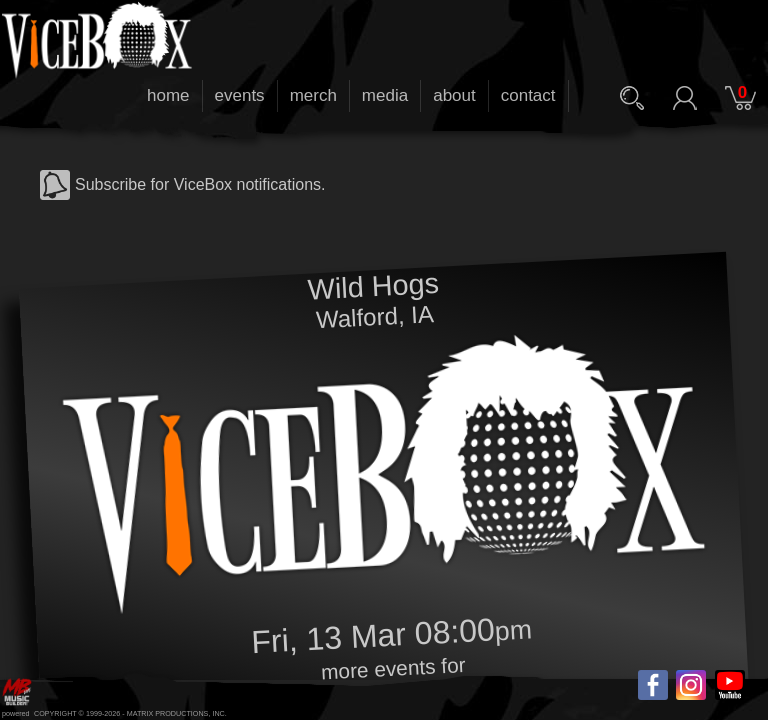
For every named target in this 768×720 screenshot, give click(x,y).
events (240, 95)
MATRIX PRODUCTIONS (168, 713)
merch (313, 95)
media (385, 95)
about (454, 95)
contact (528, 95)
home (168, 95)
